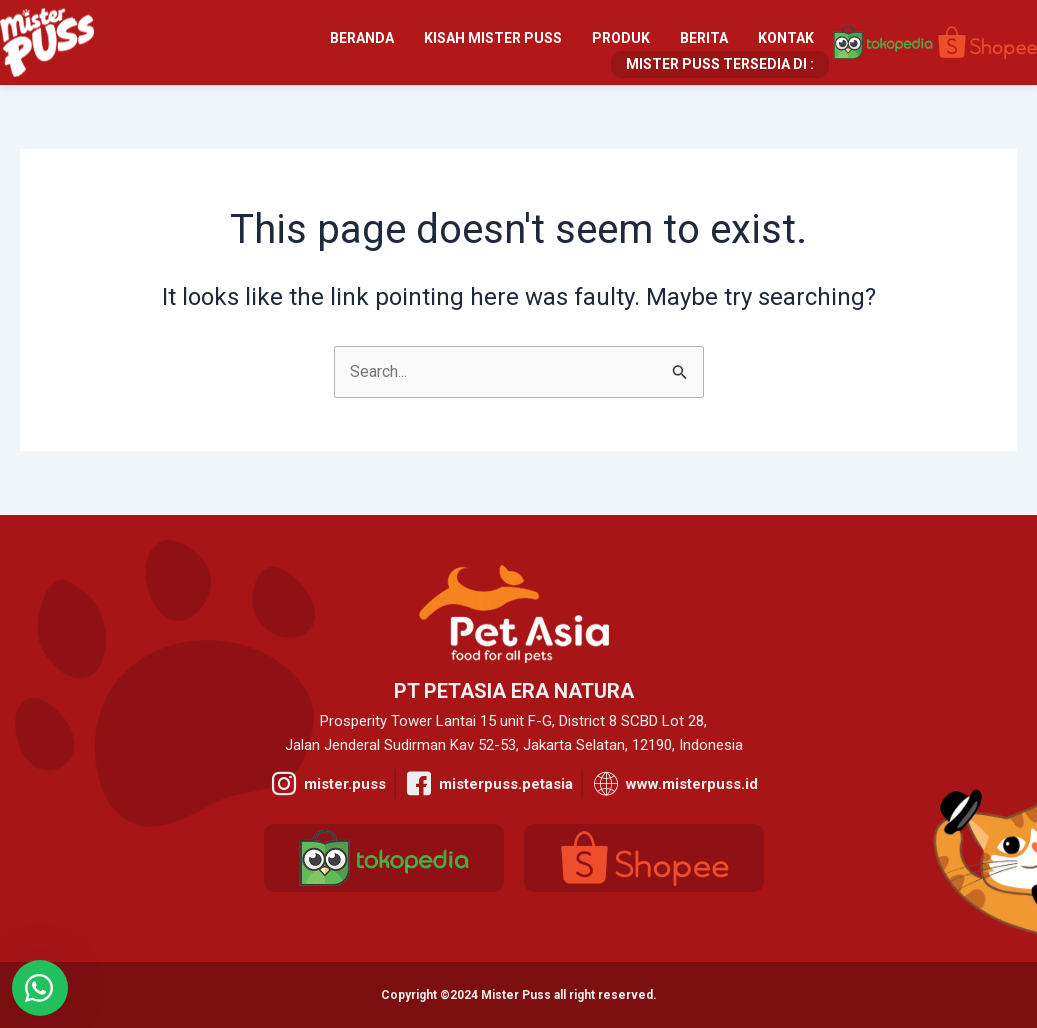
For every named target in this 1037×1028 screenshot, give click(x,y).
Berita (704, 38)
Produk (621, 38)
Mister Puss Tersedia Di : (720, 64)
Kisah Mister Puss (493, 38)
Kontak (786, 38)
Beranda (362, 38)
